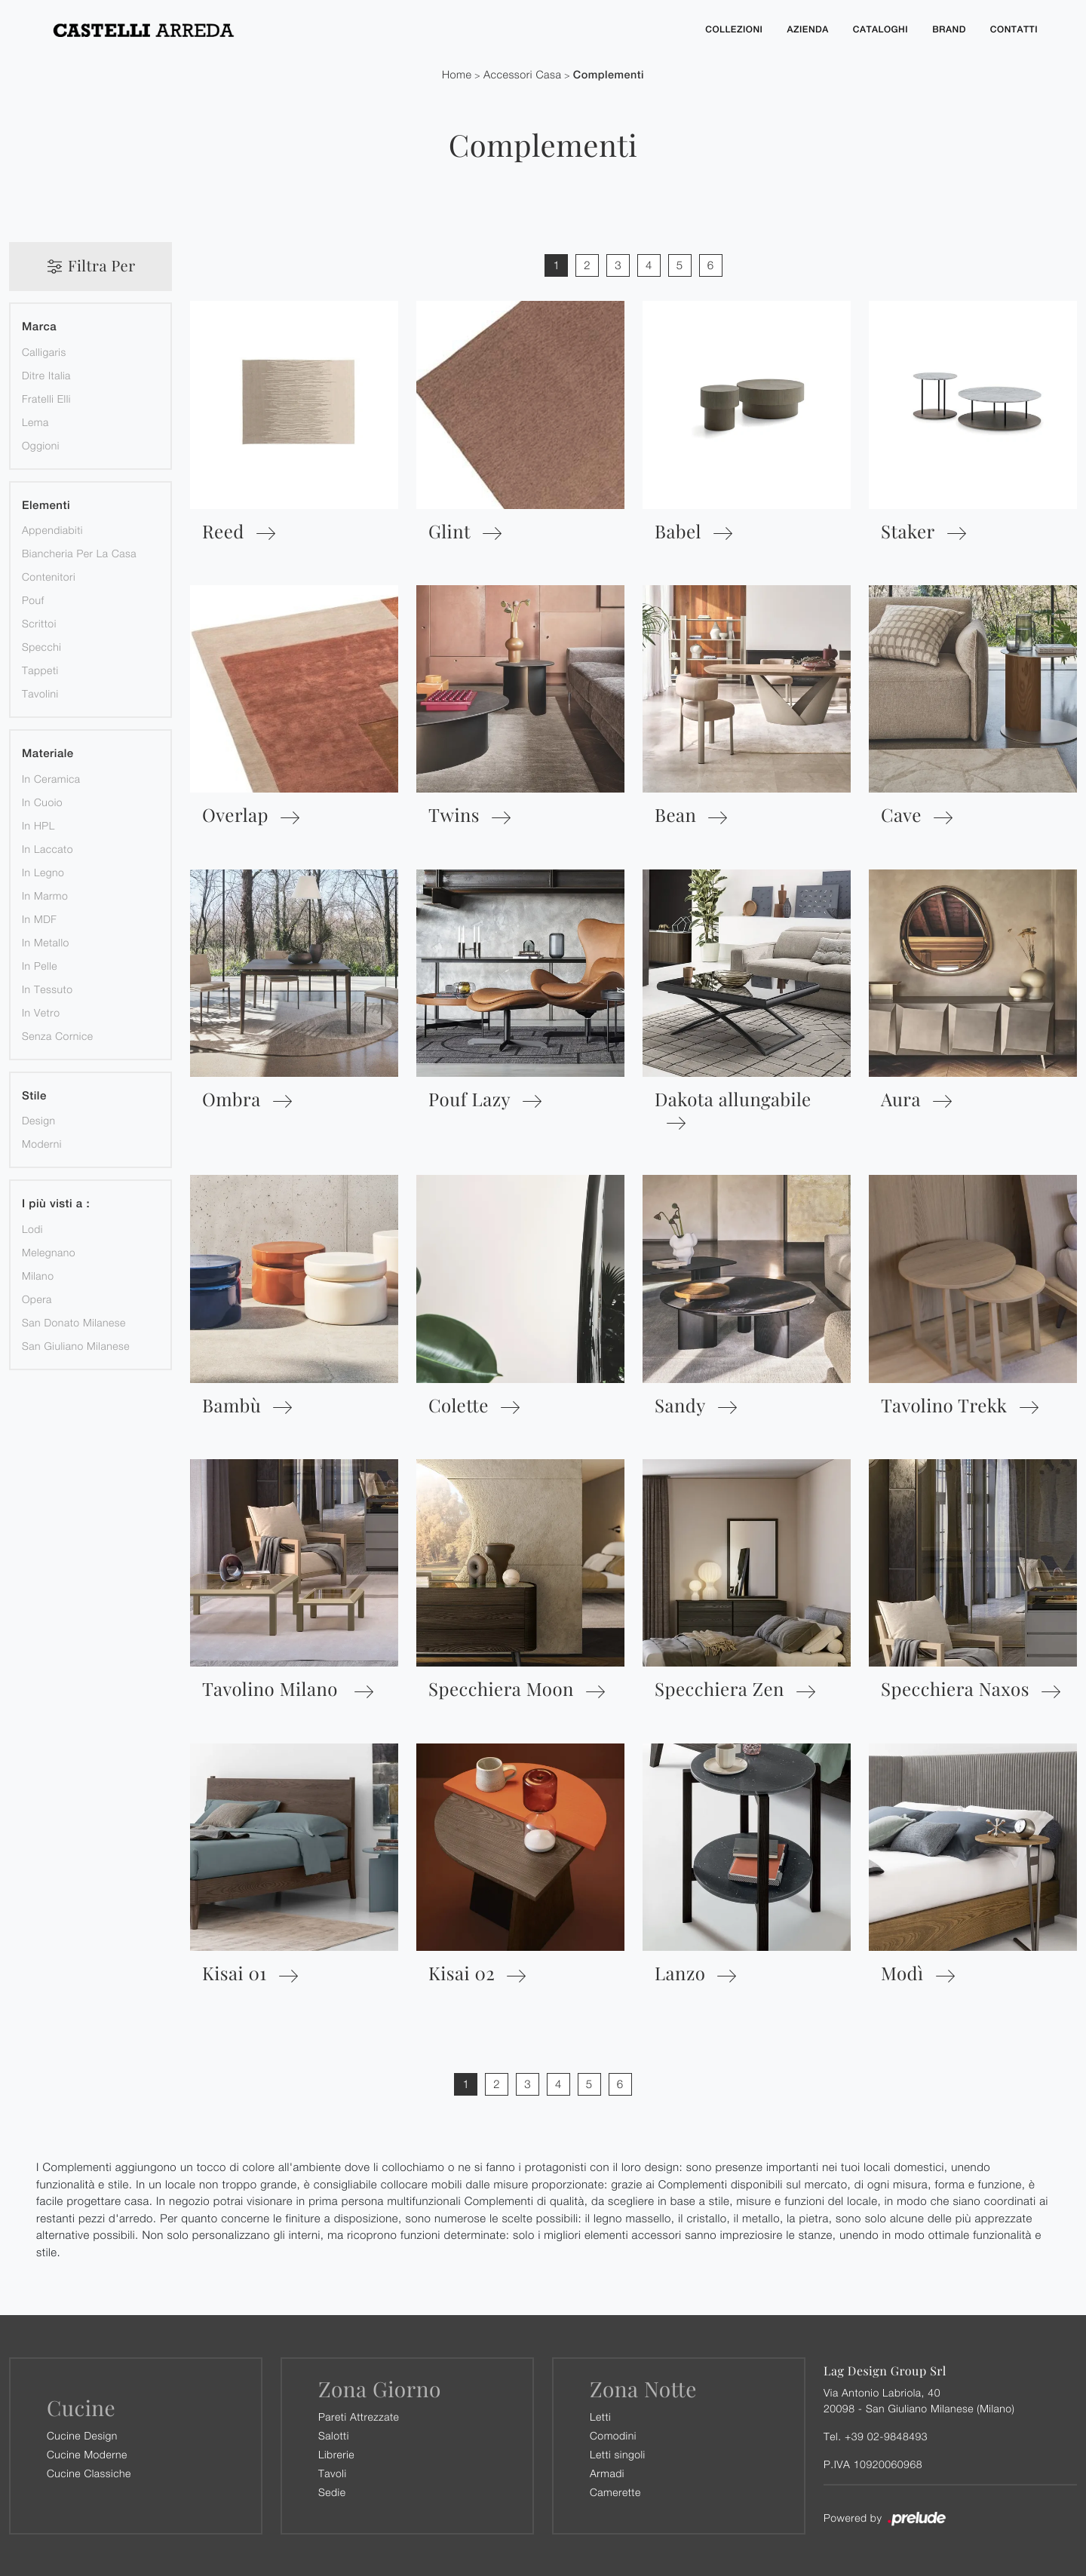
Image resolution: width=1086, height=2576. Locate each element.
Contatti (1014, 29)
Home (457, 74)
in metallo (45, 941)
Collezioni (733, 29)
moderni (42, 1142)
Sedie (331, 2491)
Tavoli (332, 2472)
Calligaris (44, 351)
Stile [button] (34, 1095)
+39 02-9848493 (886, 2435)
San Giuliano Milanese (76, 1345)
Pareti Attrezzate (358, 2415)
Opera (37, 1298)
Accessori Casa (522, 74)
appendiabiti (52, 529)
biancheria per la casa (79, 552)
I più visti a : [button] (56, 1203)
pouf (33, 599)
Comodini (613, 2434)
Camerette (615, 2491)
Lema (35, 421)
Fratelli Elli (46, 397)
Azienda (807, 29)
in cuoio (42, 801)
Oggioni (41, 444)
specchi (41, 645)
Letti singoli (618, 2453)
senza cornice (57, 1035)
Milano (38, 1274)
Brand (949, 29)
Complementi (608, 74)
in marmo (45, 894)
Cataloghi (880, 29)
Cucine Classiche (89, 2472)
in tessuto (47, 988)
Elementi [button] (46, 504)
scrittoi (39, 622)
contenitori (48, 575)
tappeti (40, 669)
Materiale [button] (48, 753)
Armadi (607, 2472)
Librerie (336, 2453)
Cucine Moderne (87, 2453)
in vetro (41, 1011)
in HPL (38, 824)
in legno (43, 871)
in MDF (39, 918)
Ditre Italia (46, 374)
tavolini (40, 692)
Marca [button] (39, 326)
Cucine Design (82, 2434)
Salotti (333, 2434)
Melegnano (48, 1251)
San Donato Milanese (74, 1321)
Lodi (32, 1228)
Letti (600, 2415)
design (38, 1119)
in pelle (39, 964)
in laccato (47, 848)
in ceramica (51, 777)
